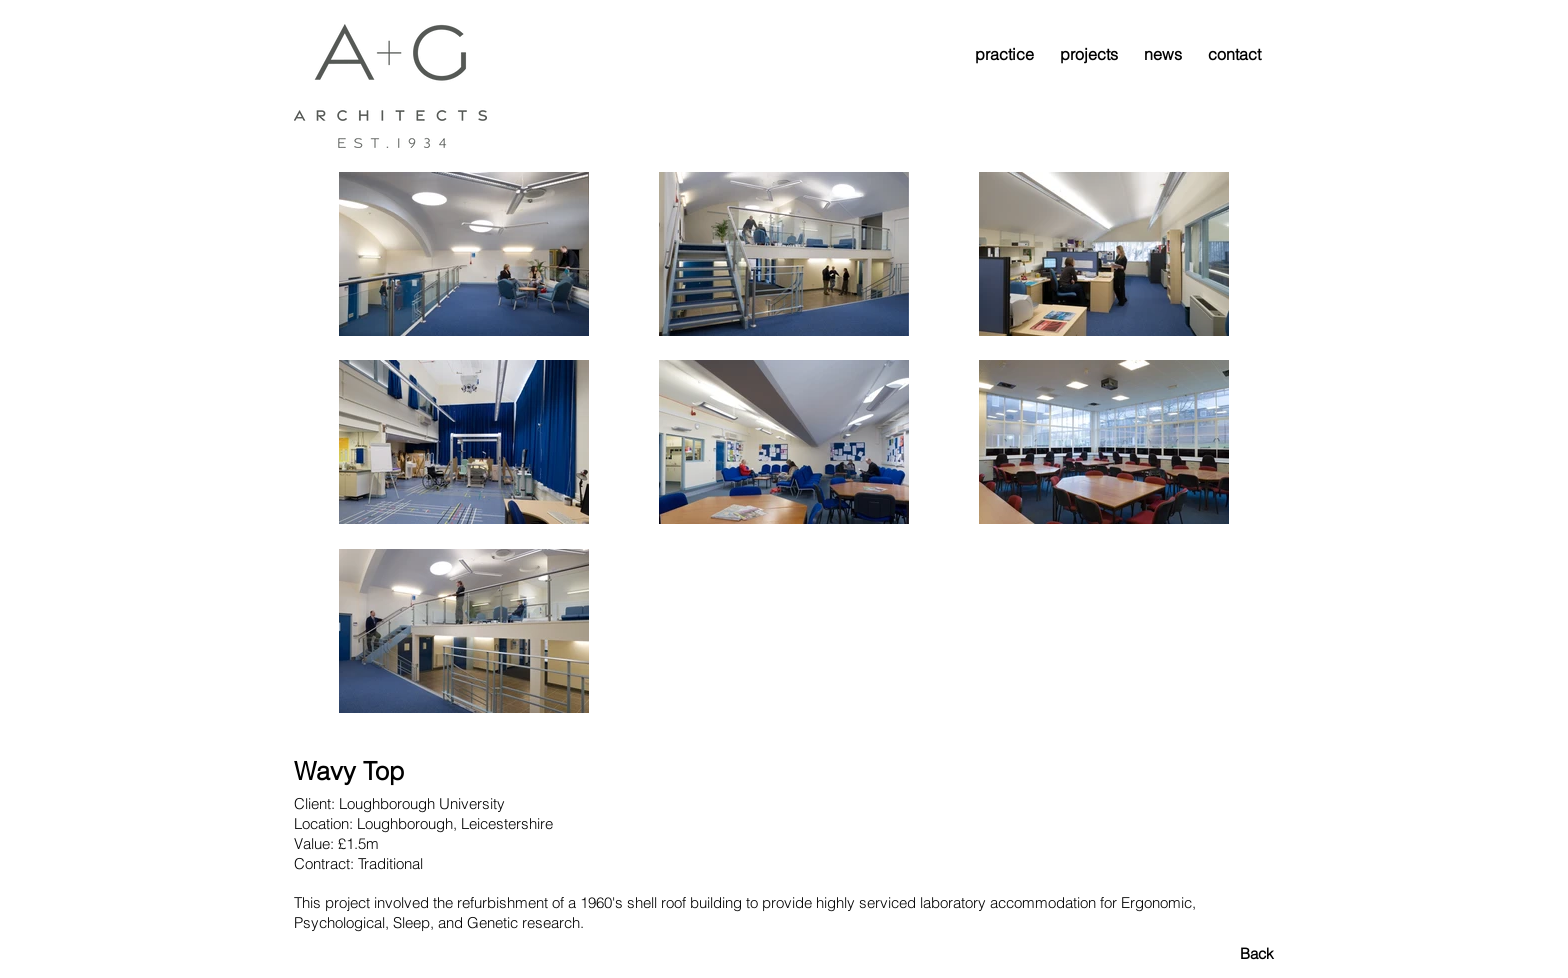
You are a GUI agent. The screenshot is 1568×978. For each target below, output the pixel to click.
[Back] (1203, 953)
